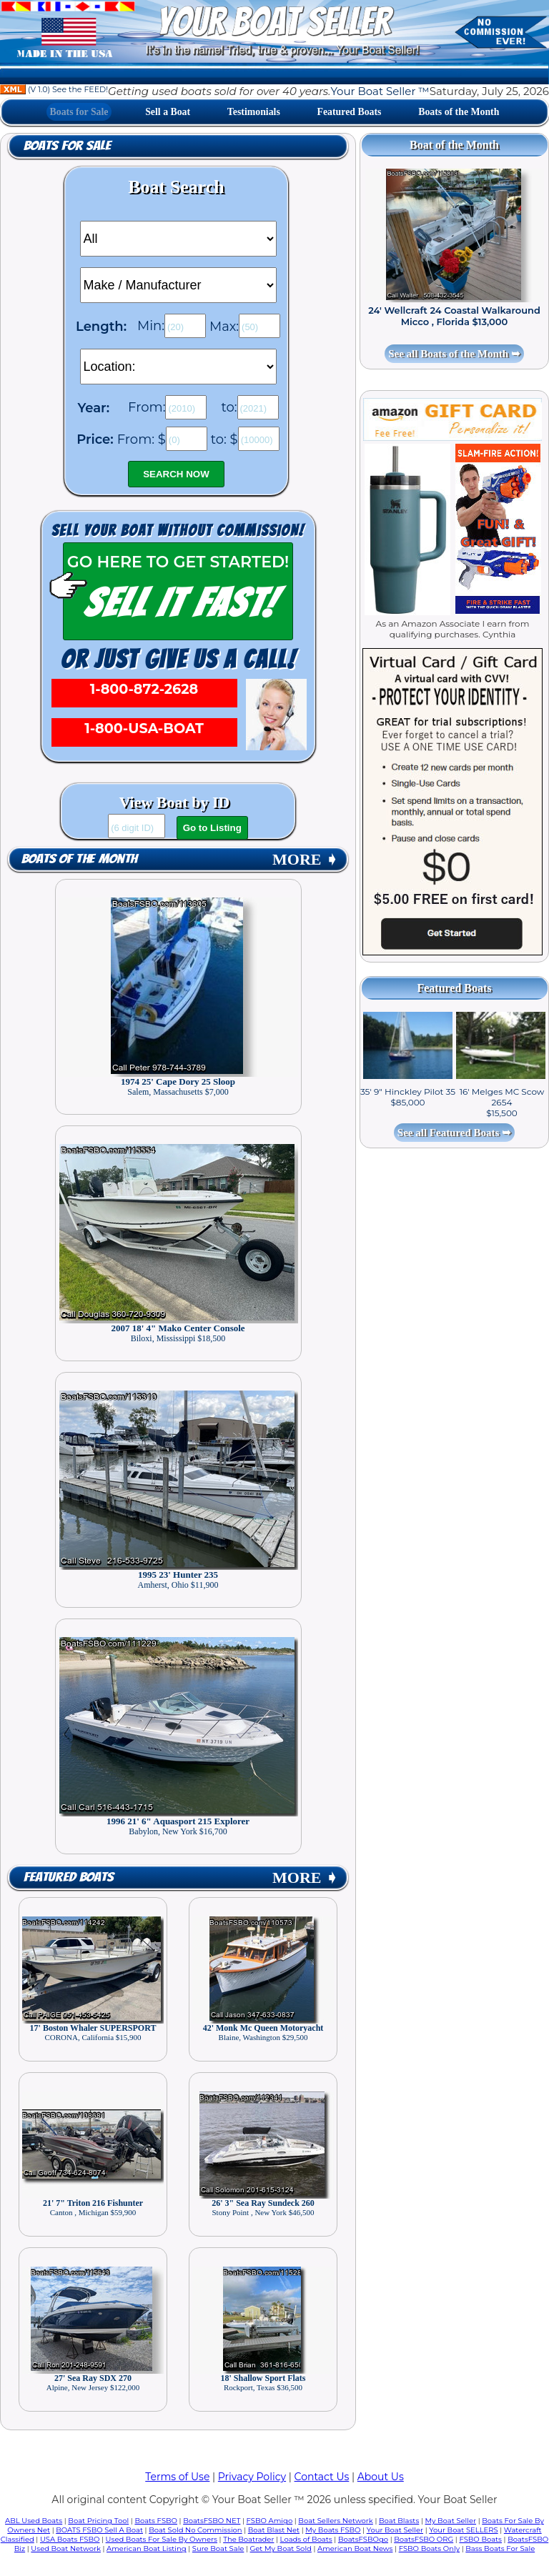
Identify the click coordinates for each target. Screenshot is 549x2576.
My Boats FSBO (332, 2530)
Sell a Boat (167, 111)
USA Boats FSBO (69, 2539)
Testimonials (253, 111)
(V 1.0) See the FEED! (54, 89)
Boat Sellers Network (335, 2520)
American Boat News (354, 2548)
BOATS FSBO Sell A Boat (99, 2530)
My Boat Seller (450, 2520)
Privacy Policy (252, 2476)
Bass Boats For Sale (500, 2548)
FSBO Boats (480, 2539)
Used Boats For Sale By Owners (161, 2539)
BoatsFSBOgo (363, 2539)
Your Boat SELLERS (463, 2530)
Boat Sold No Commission (195, 2530)
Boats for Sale (79, 111)
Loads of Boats (306, 2539)
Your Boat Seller (395, 2530)
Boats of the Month (458, 111)
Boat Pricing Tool (98, 2520)
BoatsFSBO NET (211, 2520)
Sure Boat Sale (218, 2548)
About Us (380, 2476)
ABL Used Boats (33, 2520)
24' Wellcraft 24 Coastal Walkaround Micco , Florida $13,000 (454, 315)
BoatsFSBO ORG (423, 2539)
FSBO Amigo (270, 2520)
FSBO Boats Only (429, 2548)
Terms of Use (177, 2476)
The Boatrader (248, 2539)
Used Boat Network (66, 2548)
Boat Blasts (399, 2520)
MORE (305, 859)
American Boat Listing (147, 2548)
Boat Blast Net (274, 2530)
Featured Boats (349, 111)
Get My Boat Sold (281, 2548)
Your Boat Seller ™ (379, 91)
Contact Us (322, 2476)
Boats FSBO (155, 2520)
